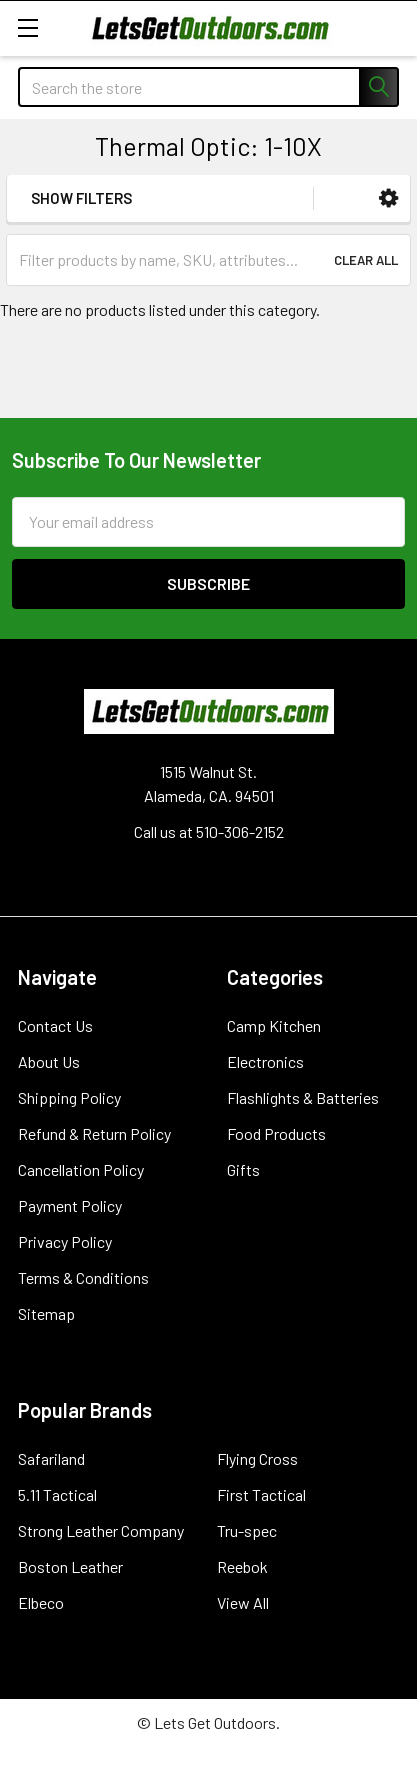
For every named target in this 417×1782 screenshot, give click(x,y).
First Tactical (261, 1494)
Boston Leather (70, 1566)
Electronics (265, 1061)
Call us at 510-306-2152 (209, 831)
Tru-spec (247, 1530)
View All (243, 1602)
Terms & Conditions (83, 1277)
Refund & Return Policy (94, 1133)
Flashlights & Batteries (303, 1097)
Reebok (242, 1566)
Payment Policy (70, 1205)
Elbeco (41, 1602)
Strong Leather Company (101, 1530)
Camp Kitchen (274, 1025)
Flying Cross (257, 1458)
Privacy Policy (65, 1241)
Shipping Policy (69, 1097)
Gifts (243, 1169)
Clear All (366, 260)
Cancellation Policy (81, 1169)
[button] (388, 198)
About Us (49, 1061)
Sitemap (46, 1313)
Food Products (276, 1133)
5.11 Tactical (57, 1494)
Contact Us (55, 1025)
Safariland (51, 1458)
